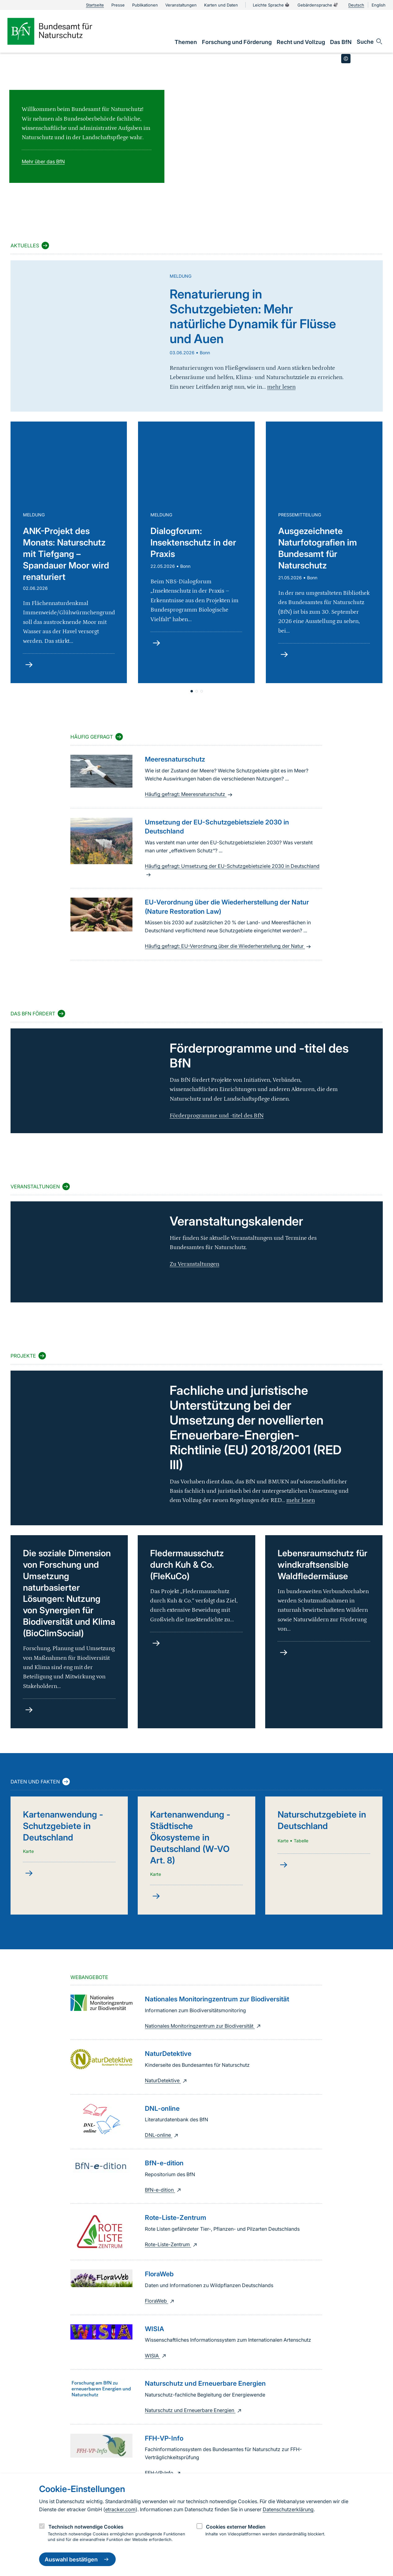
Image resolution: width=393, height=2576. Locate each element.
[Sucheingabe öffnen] (370, 41)
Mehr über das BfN (43, 161)
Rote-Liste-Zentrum (172, 2244)
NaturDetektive (166, 2080)
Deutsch (356, 4)
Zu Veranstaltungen (194, 1264)
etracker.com (120, 2509)
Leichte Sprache (271, 5)
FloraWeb (160, 2301)
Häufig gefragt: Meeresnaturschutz (189, 794)
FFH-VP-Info (163, 2473)
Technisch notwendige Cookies (85, 2527)
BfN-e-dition (163, 2190)
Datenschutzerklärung (288, 2509)
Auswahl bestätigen (77, 2559)
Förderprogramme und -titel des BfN (217, 1115)
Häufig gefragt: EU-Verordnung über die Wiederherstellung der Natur (228, 946)
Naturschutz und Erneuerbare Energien (194, 2410)
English (379, 4)
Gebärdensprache (317, 5)
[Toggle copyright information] (346, 58)
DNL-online (162, 2135)
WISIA (156, 2356)
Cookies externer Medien (236, 2527)
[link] (185, 42)
